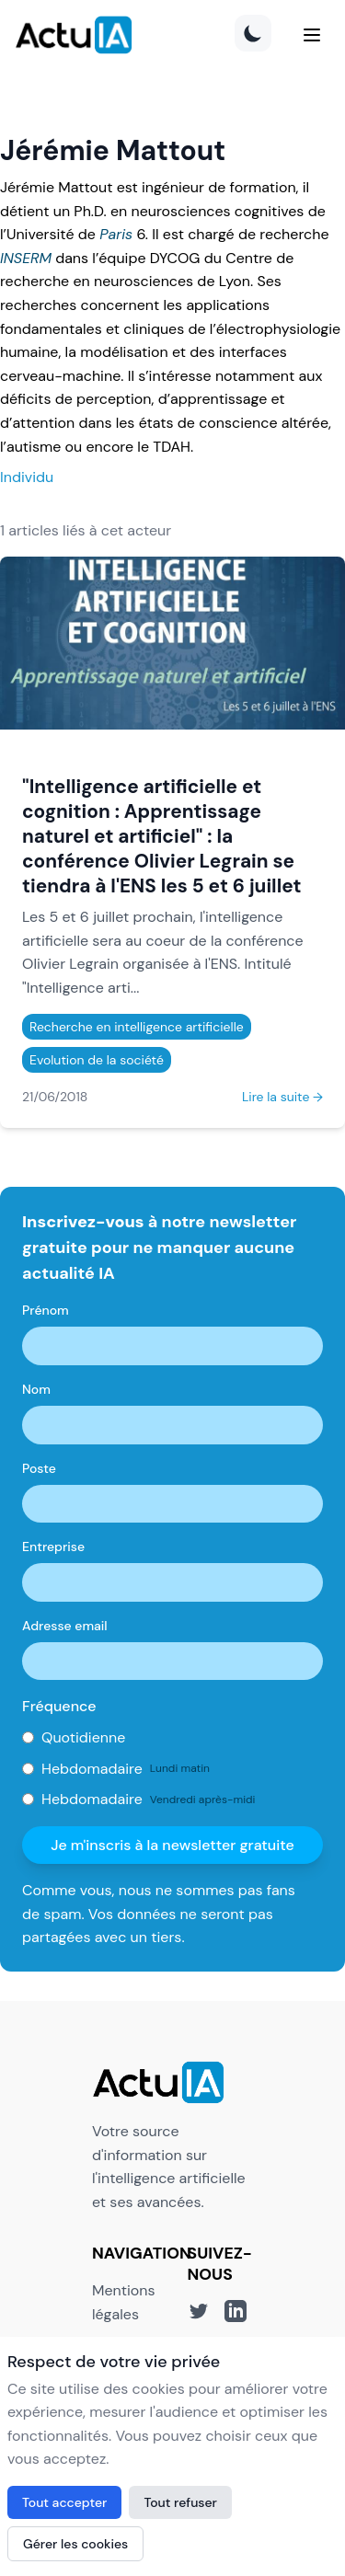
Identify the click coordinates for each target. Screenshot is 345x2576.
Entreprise (53, 1546)
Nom (36, 1389)
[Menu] (311, 35)
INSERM (26, 258)
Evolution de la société (96, 1060)
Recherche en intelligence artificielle (136, 1026)
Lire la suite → (282, 1096)
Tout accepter (64, 2502)
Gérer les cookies (75, 2544)
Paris (115, 234)
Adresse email (65, 1625)
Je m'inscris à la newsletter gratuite (172, 1845)
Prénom (45, 1310)
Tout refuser (180, 2502)
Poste (39, 1468)
